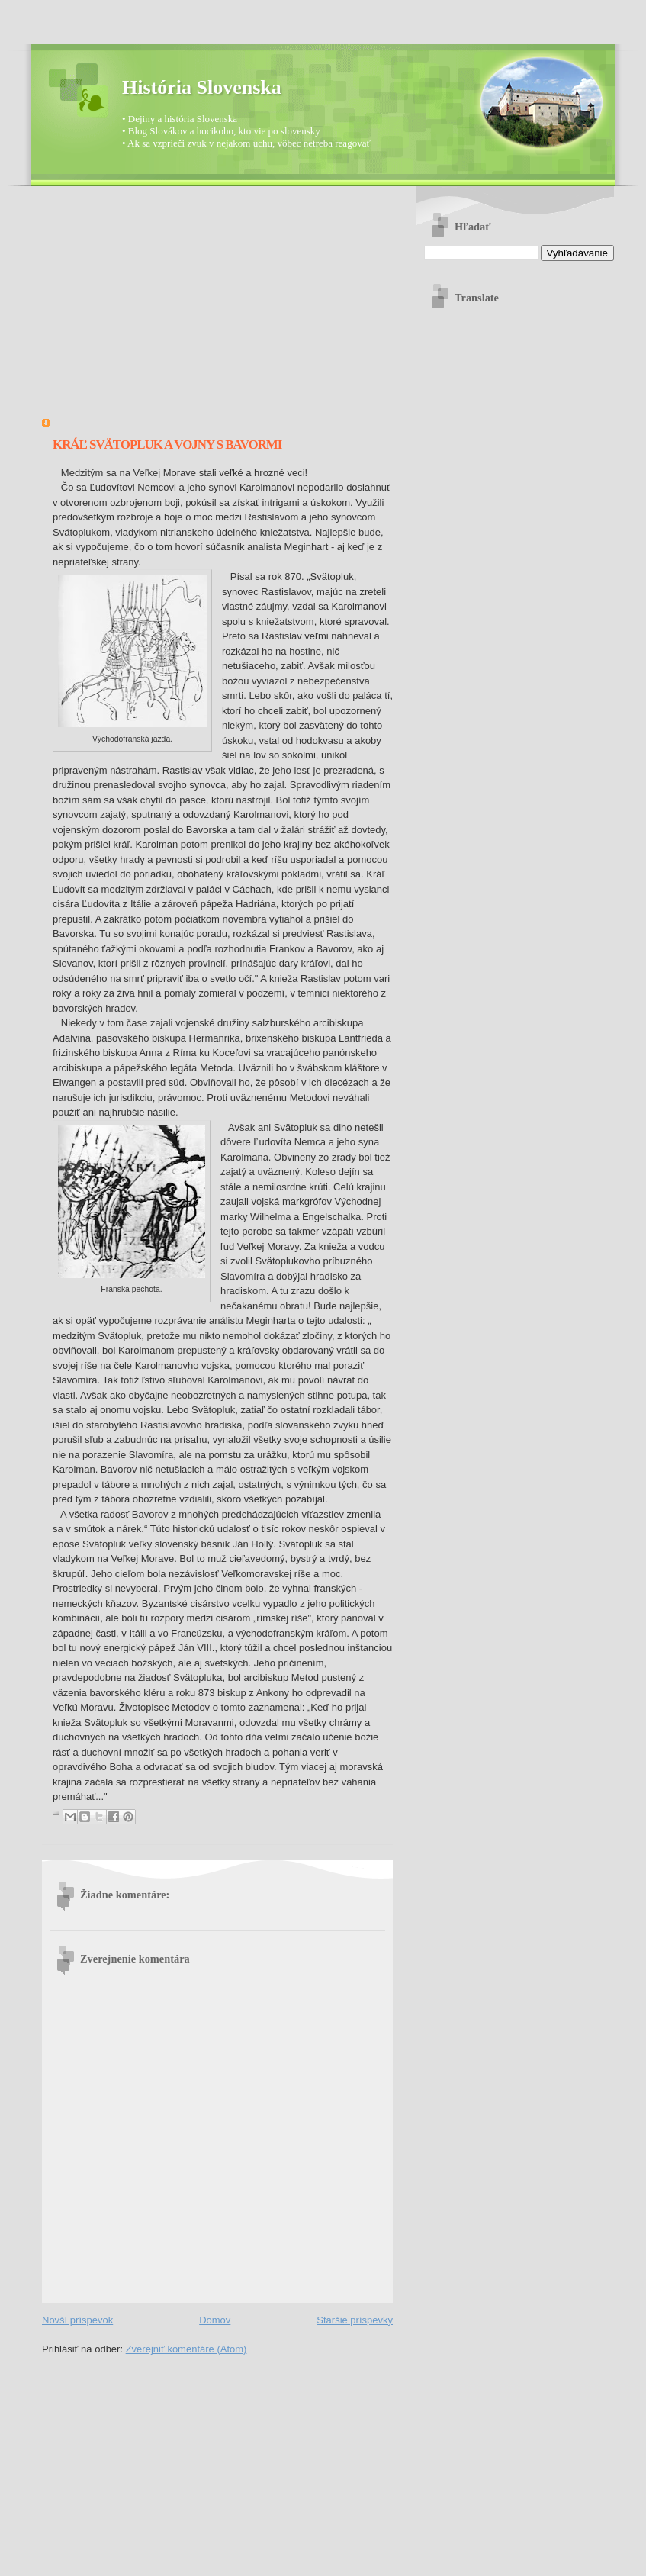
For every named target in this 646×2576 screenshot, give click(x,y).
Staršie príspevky (355, 2320)
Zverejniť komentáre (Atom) (186, 2349)
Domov (214, 2320)
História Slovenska (201, 87)
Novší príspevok (77, 2320)
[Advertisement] (217, 308)
